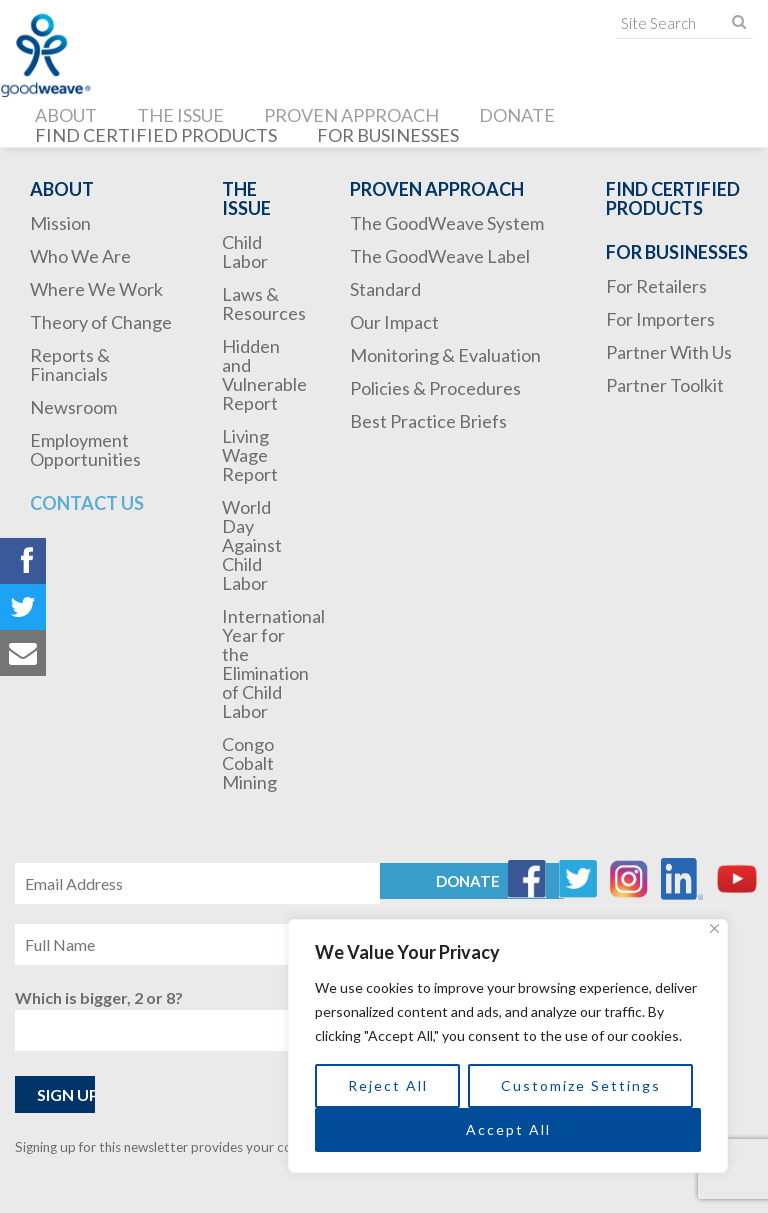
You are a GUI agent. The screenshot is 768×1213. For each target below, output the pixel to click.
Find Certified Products (156, 135)
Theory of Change (101, 322)
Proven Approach (351, 115)
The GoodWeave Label (440, 256)
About (66, 115)
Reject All (388, 1085)
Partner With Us (669, 352)
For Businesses (388, 135)
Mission (60, 223)
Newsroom (73, 407)
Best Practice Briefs (428, 421)
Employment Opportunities (85, 449)
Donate (517, 115)
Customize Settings (581, 1085)
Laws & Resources (264, 303)
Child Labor (245, 251)
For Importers (660, 319)
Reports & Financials (70, 364)
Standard (385, 289)
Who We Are (80, 256)
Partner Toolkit (665, 385)
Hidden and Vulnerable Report (264, 374)
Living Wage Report (250, 455)
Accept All (508, 1129)
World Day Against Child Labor (252, 545)
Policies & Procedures (435, 388)
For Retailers (656, 286)
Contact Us (87, 503)
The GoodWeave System (447, 223)
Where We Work (96, 289)
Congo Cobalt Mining (249, 763)
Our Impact (394, 322)
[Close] (714, 928)
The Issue (180, 115)
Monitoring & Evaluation (445, 355)
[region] (508, 1046)
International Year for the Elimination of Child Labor (273, 663)
